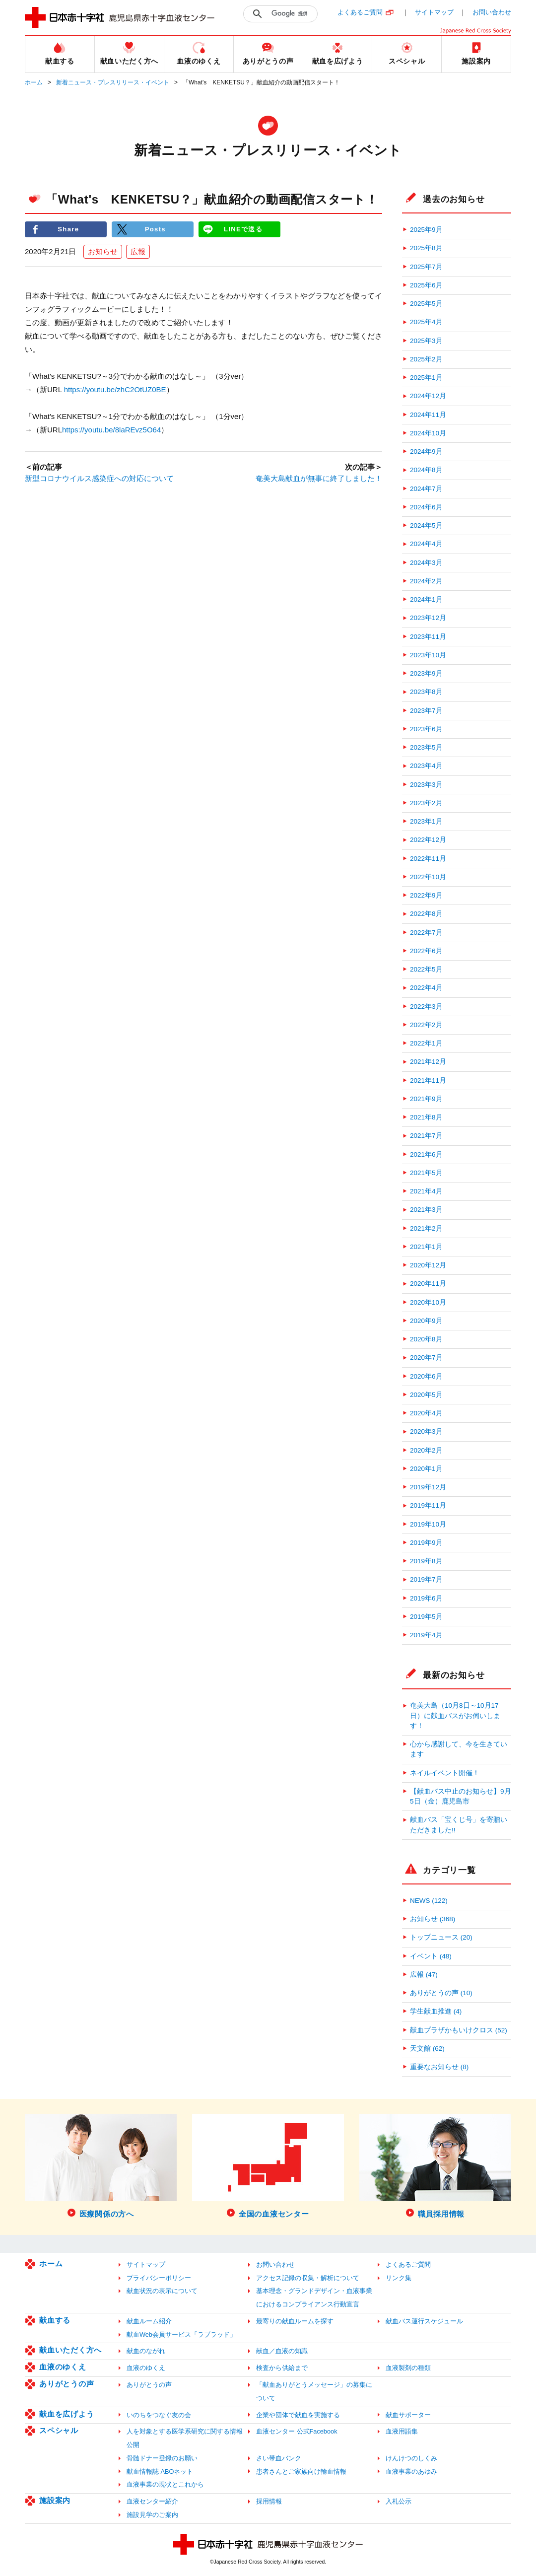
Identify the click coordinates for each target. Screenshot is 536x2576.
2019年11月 (428, 1505)
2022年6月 (426, 951)
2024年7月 (426, 488)
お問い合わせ (491, 12)
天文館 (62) (427, 2048)
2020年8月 (426, 1339)
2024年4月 (426, 544)
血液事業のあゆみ (411, 2471)
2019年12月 (428, 1487)
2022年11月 (428, 858)
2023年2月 (426, 803)
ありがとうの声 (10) (441, 1993)
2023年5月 (426, 747)
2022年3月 (426, 1006)
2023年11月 (428, 636)
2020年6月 (426, 1376)
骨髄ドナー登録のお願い (162, 2458)
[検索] (291, 14)
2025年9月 (426, 229)
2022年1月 (426, 1043)
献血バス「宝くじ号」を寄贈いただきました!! (458, 1824)
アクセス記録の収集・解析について (307, 2278)
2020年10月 (428, 1302)
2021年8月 (426, 1117)
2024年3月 (426, 562)
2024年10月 (428, 433)
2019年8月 (426, 1561)
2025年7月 (426, 267)
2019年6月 (426, 1598)
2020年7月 (426, 1357)
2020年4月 (426, 1413)
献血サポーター (408, 2415)
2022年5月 (426, 969)
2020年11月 (428, 1283)
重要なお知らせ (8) (439, 2067)
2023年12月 (428, 618)
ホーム (34, 82)
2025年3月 (426, 341)
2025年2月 (426, 359)
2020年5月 (426, 1394)
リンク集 (398, 2278)
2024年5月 (426, 525)
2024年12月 (428, 396)
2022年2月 (426, 1025)
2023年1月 (426, 821)
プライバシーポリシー (159, 2278)
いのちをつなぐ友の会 (159, 2415)
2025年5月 (426, 303)
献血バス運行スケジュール (424, 2321)
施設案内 (54, 2500)
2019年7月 (426, 1579)
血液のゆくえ (62, 2367)
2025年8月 (426, 248)
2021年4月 (426, 1191)
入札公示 (398, 2501)
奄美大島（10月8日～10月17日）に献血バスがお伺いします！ (455, 1716)
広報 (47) (424, 1974)
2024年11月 (428, 414)
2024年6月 (426, 507)
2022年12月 (428, 839)
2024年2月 (426, 581)
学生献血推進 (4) (436, 2011)
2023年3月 (426, 784)
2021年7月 (426, 1135)
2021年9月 (426, 1099)
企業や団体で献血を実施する (298, 2415)
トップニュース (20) (441, 1937)
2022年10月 (428, 877)
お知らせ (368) (432, 1919)
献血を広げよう (66, 2414)
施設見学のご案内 (152, 2514)
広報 (138, 251)
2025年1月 (426, 377)
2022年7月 (426, 932)
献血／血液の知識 (282, 2351)
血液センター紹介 (152, 2501)
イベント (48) (431, 1956)
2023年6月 (426, 729)
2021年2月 (426, 1228)
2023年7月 (426, 710)
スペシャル (58, 2430)
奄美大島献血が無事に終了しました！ (319, 478)
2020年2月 (426, 1450)
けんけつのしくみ (411, 2458)
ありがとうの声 (66, 2383)
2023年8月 (426, 692)
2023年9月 (426, 673)
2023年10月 (428, 655)
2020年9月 (426, 1320)
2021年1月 (426, 1247)
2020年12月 (428, 1265)
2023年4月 (426, 765)
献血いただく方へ (70, 2350)
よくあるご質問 (360, 12)
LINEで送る (243, 229)
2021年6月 (426, 1154)
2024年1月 (426, 599)
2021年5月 (426, 1173)
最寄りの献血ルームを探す (295, 2321)
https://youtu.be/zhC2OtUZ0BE (115, 390)
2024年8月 (426, 470)
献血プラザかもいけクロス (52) (458, 2030)
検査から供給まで (282, 2367)
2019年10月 (428, 1524)
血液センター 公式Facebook (296, 2431)
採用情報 (269, 2501)
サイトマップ (434, 12)
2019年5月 (426, 1616)
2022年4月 (426, 987)
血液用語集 (402, 2431)
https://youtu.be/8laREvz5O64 (111, 430)
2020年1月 (426, 1468)
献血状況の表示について (162, 2291)
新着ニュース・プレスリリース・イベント (112, 82)
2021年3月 (426, 1209)
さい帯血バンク (278, 2458)
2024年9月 (426, 451)
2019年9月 (426, 1542)
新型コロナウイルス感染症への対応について (99, 478)
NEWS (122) (429, 1900)
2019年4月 (426, 1635)
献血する (54, 2320)
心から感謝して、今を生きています (458, 1749)
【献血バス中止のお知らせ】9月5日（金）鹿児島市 (460, 1796)
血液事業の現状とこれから (165, 2484)
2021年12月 (428, 1061)
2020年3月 (426, 1431)
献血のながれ (146, 2351)
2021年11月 (428, 1080)
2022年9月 (426, 895)
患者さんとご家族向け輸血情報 (301, 2471)
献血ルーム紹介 (149, 2321)
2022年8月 (426, 913)
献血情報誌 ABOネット (160, 2471)
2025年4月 (426, 322)
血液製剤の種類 (408, 2367)
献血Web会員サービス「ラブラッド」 (181, 2334)
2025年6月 (426, 285)
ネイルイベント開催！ (444, 1773)
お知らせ (103, 251)
